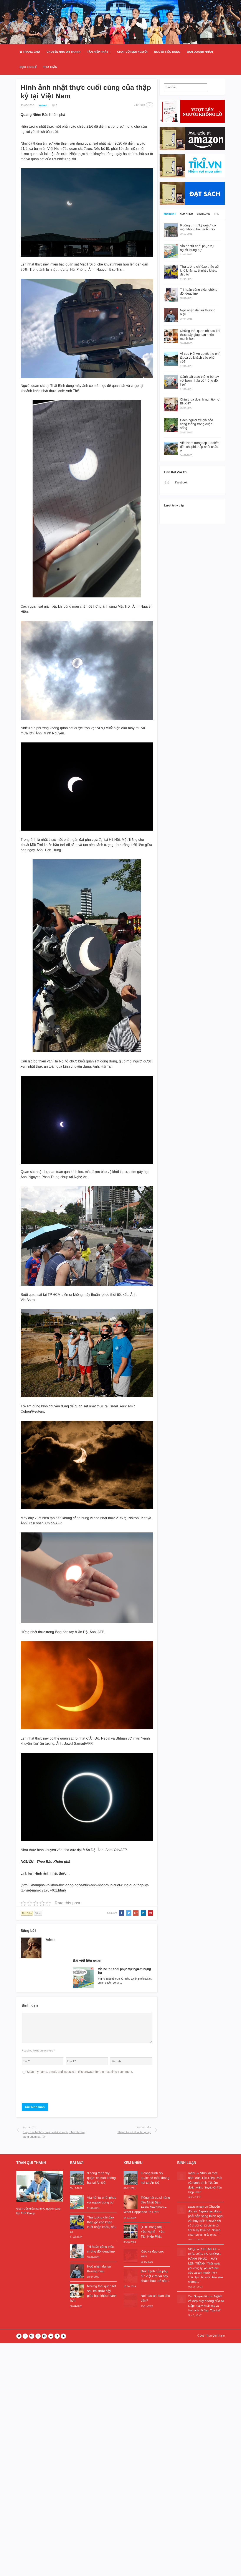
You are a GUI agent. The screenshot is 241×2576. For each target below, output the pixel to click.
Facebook (181, 482)
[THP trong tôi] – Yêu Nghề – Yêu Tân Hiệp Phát (152, 2275)
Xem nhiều (186, 214)
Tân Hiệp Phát (97, 51)
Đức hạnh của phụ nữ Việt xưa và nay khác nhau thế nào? (155, 2320)
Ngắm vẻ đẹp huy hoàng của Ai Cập (206, 2345)
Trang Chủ (30, 51)
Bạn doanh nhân (200, 51)
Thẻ (216, 214)
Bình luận (203, 214)
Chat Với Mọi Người (132, 51)
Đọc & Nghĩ (28, 67)
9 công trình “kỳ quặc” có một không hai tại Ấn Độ (101, 2221)
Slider (38, 1957)
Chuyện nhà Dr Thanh (63, 51)
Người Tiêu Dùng (167, 51)
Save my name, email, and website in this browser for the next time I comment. (80, 2116)
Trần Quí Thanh (215, 2379)
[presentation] (55, 2134)
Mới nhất (170, 214)
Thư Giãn (50, 67)
